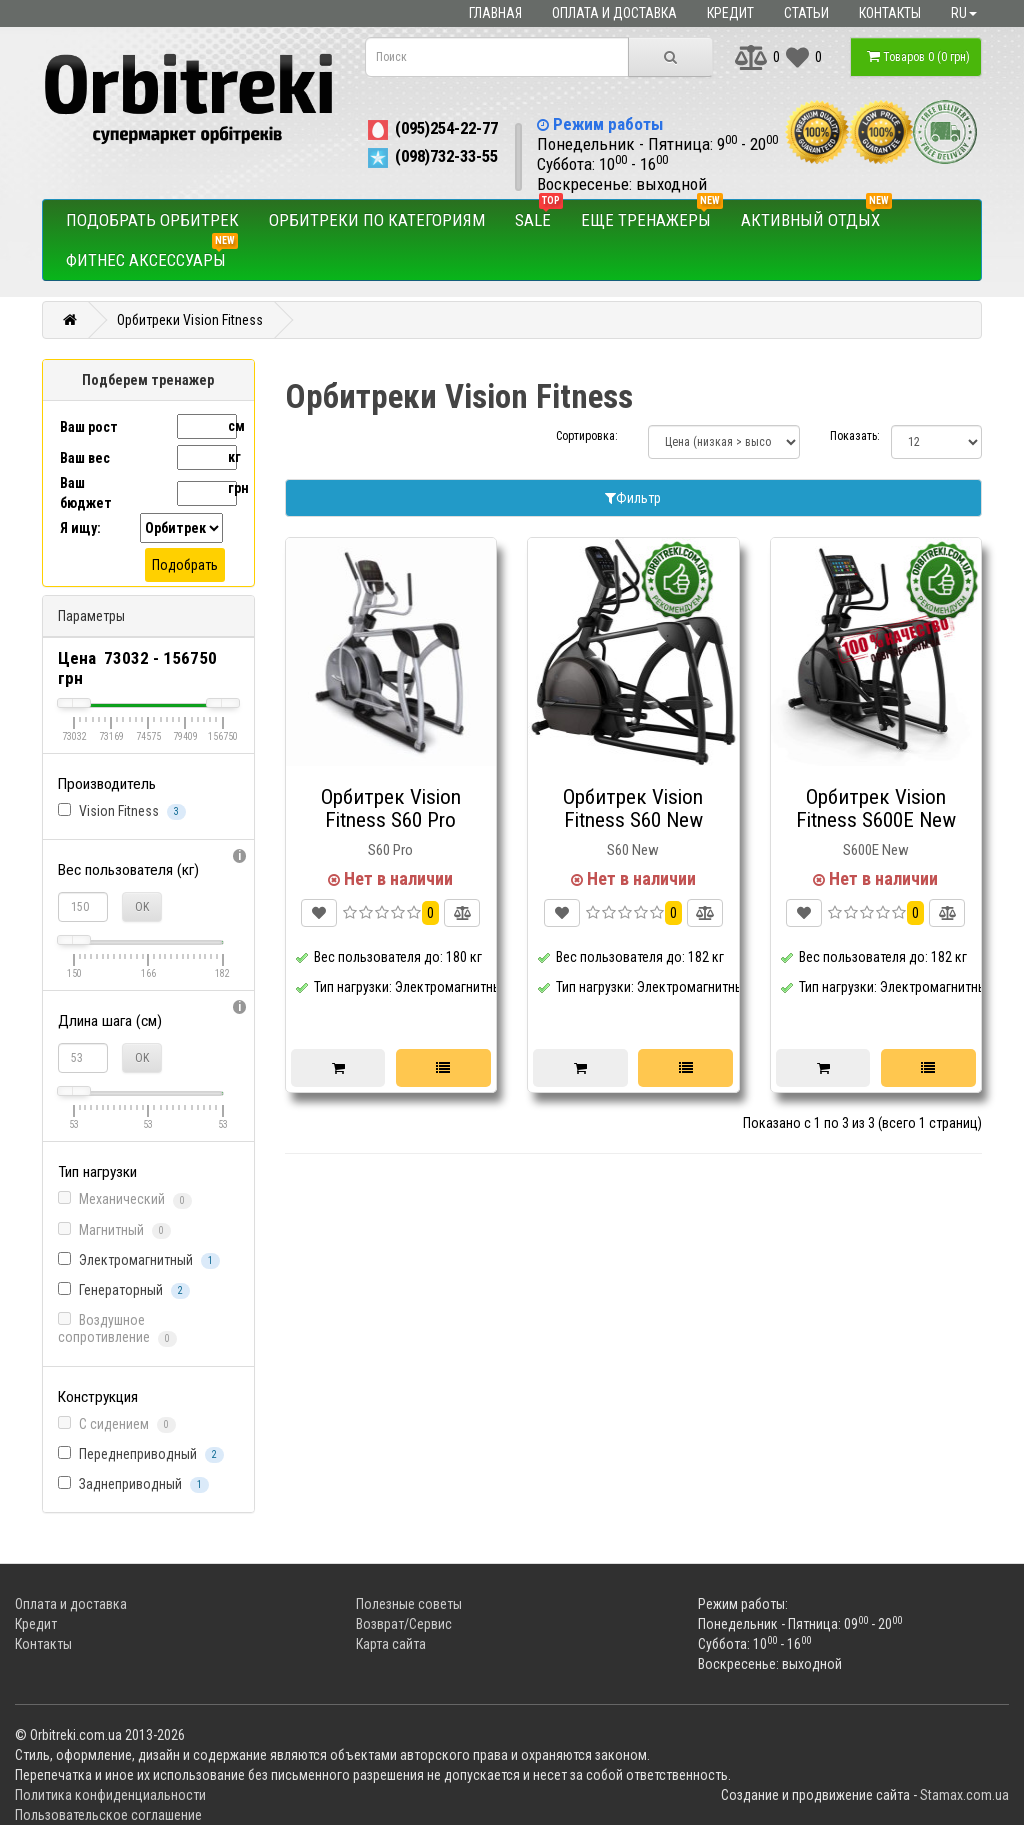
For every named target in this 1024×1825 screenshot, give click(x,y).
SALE (539, 215)
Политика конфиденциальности (110, 1795)
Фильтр (633, 498)
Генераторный (124, 1290)
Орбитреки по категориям (377, 220)
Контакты (890, 13)
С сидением (117, 1424)
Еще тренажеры (652, 215)
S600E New (876, 850)
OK (142, 907)
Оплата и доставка (614, 13)
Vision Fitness (122, 811)
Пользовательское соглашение (108, 1815)
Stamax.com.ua (964, 1795)
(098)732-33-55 (431, 156)
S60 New (633, 850)
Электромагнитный (139, 1260)
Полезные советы (409, 1604)
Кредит (730, 13)
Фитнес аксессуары (152, 255)
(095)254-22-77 (431, 128)
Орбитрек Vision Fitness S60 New (633, 808)
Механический (125, 1199)
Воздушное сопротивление (117, 1329)
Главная (495, 13)
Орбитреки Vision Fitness (190, 320)
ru (964, 13)
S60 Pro (390, 850)
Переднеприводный (141, 1454)
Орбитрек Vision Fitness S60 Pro (391, 808)
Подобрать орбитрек (152, 220)
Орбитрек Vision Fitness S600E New (876, 808)
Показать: (845, 436)
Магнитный (114, 1230)
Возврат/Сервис (404, 1624)
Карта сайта (391, 1644)
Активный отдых (816, 215)
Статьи (806, 13)
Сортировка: (587, 436)
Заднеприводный (133, 1484)
